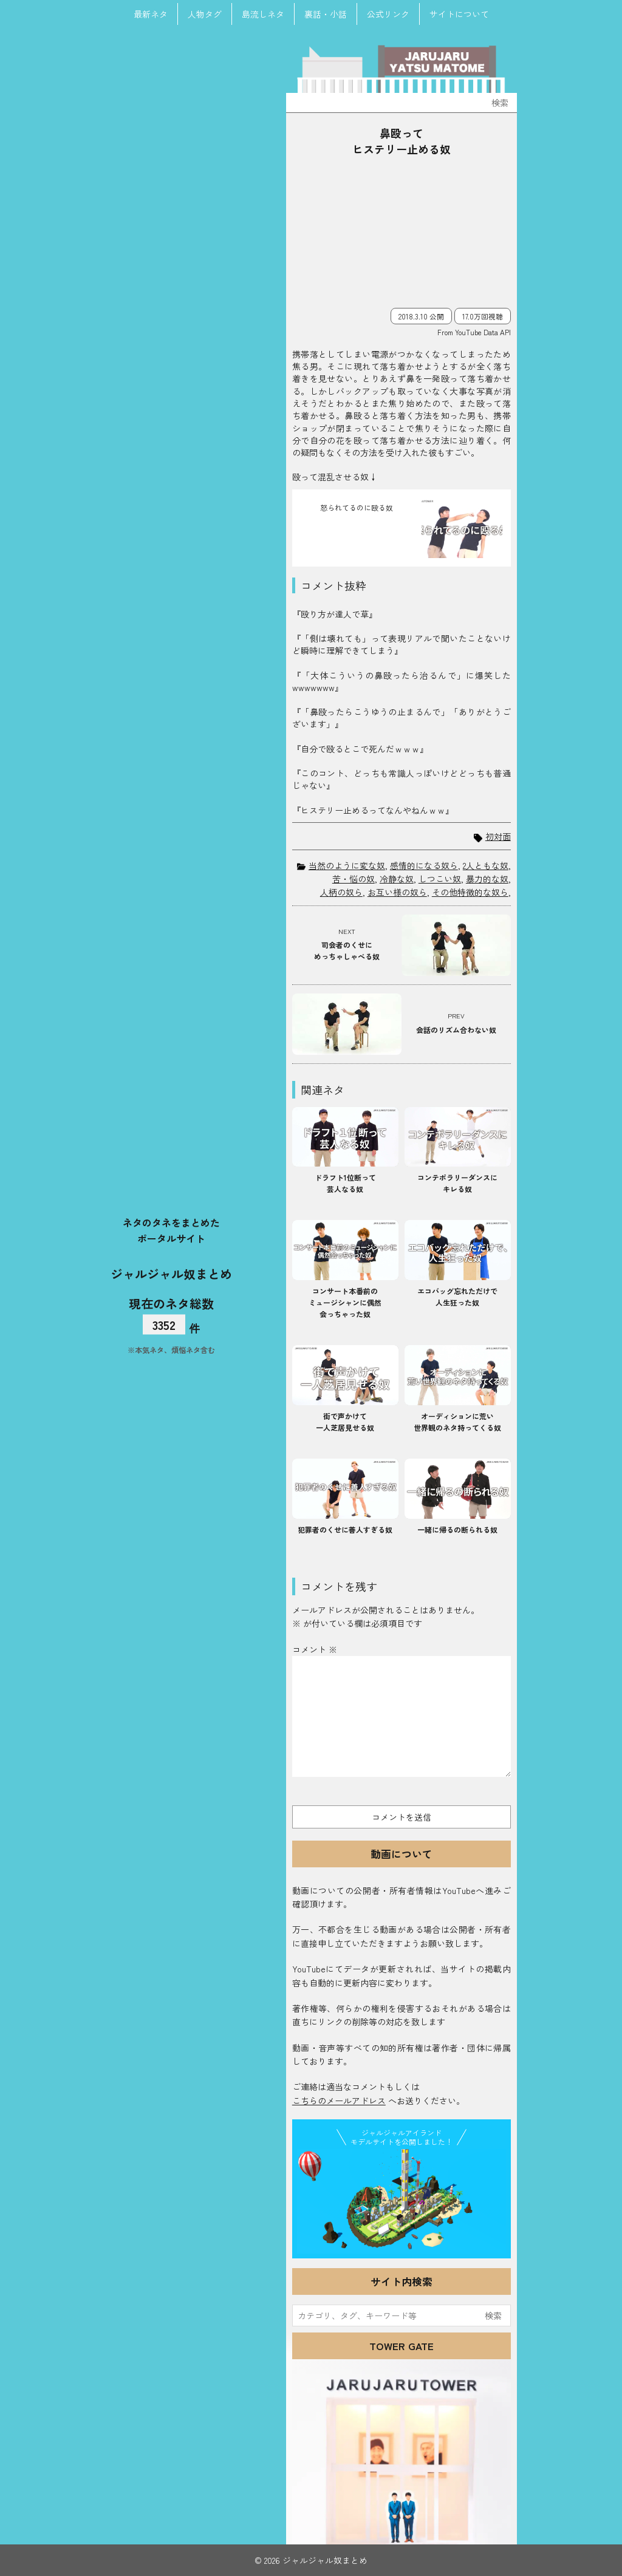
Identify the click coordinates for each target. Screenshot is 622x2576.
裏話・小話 (325, 14)
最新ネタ (151, 14)
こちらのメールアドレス (339, 2100)
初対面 (498, 836)
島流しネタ (263, 14)
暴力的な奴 (487, 879)
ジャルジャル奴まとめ (171, 1273)
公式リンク (388, 14)
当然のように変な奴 (347, 865)
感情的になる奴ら (424, 865)
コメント (314, 1649)
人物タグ (205, 14)
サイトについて (459, 14)
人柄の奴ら (341, 892)
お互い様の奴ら (397, 892)
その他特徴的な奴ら (470, 892)
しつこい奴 (440, 879)
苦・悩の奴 (353, 879)
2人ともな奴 (485, 865)
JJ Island (401, 2201)
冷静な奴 (397, 879)
